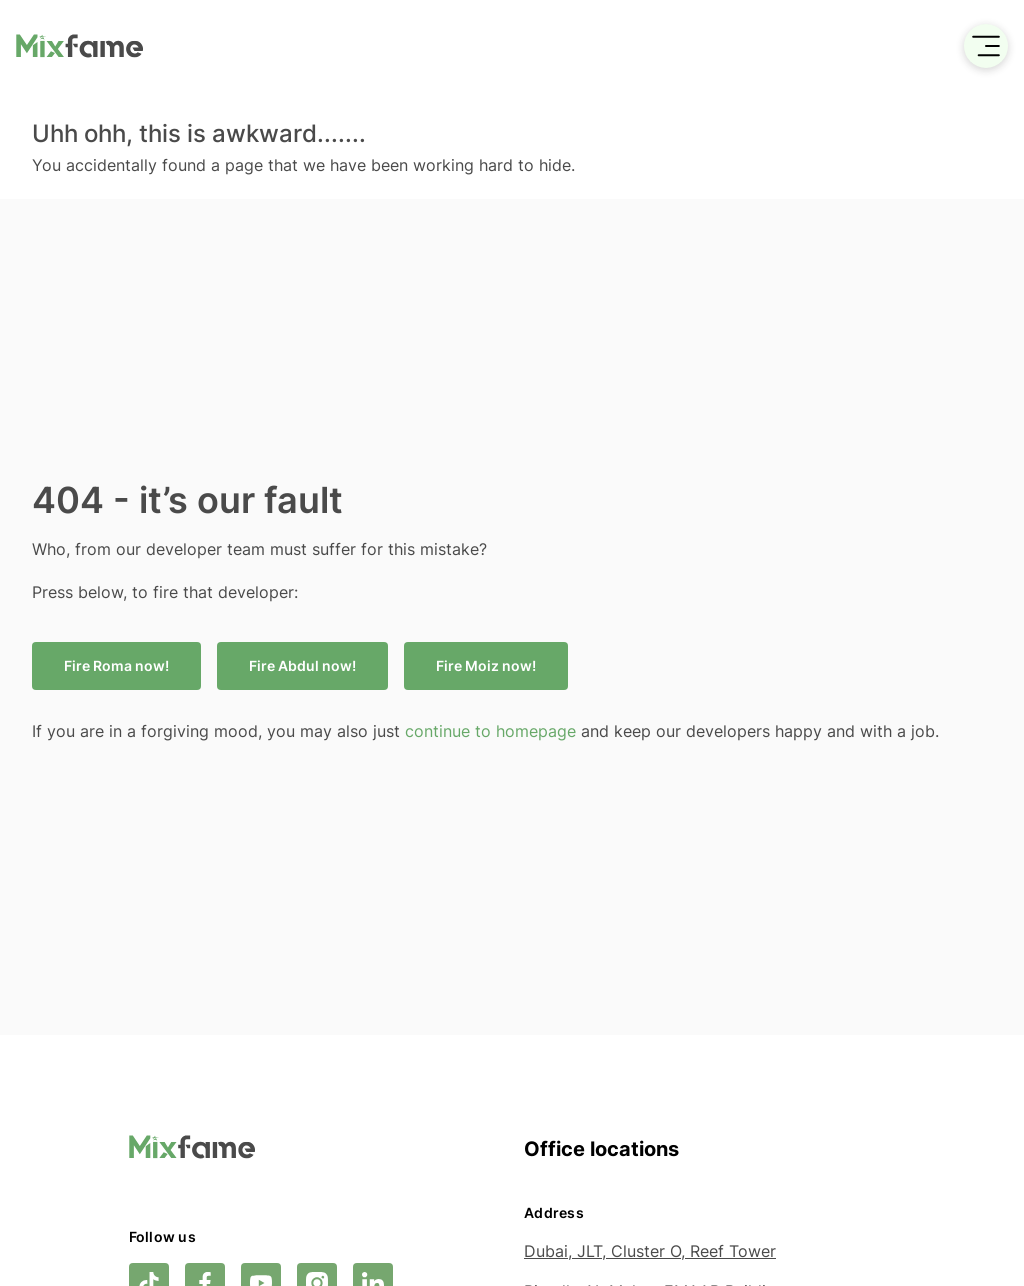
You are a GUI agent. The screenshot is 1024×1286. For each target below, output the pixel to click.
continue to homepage (493, 731)
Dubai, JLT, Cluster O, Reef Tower (650, 1251)
